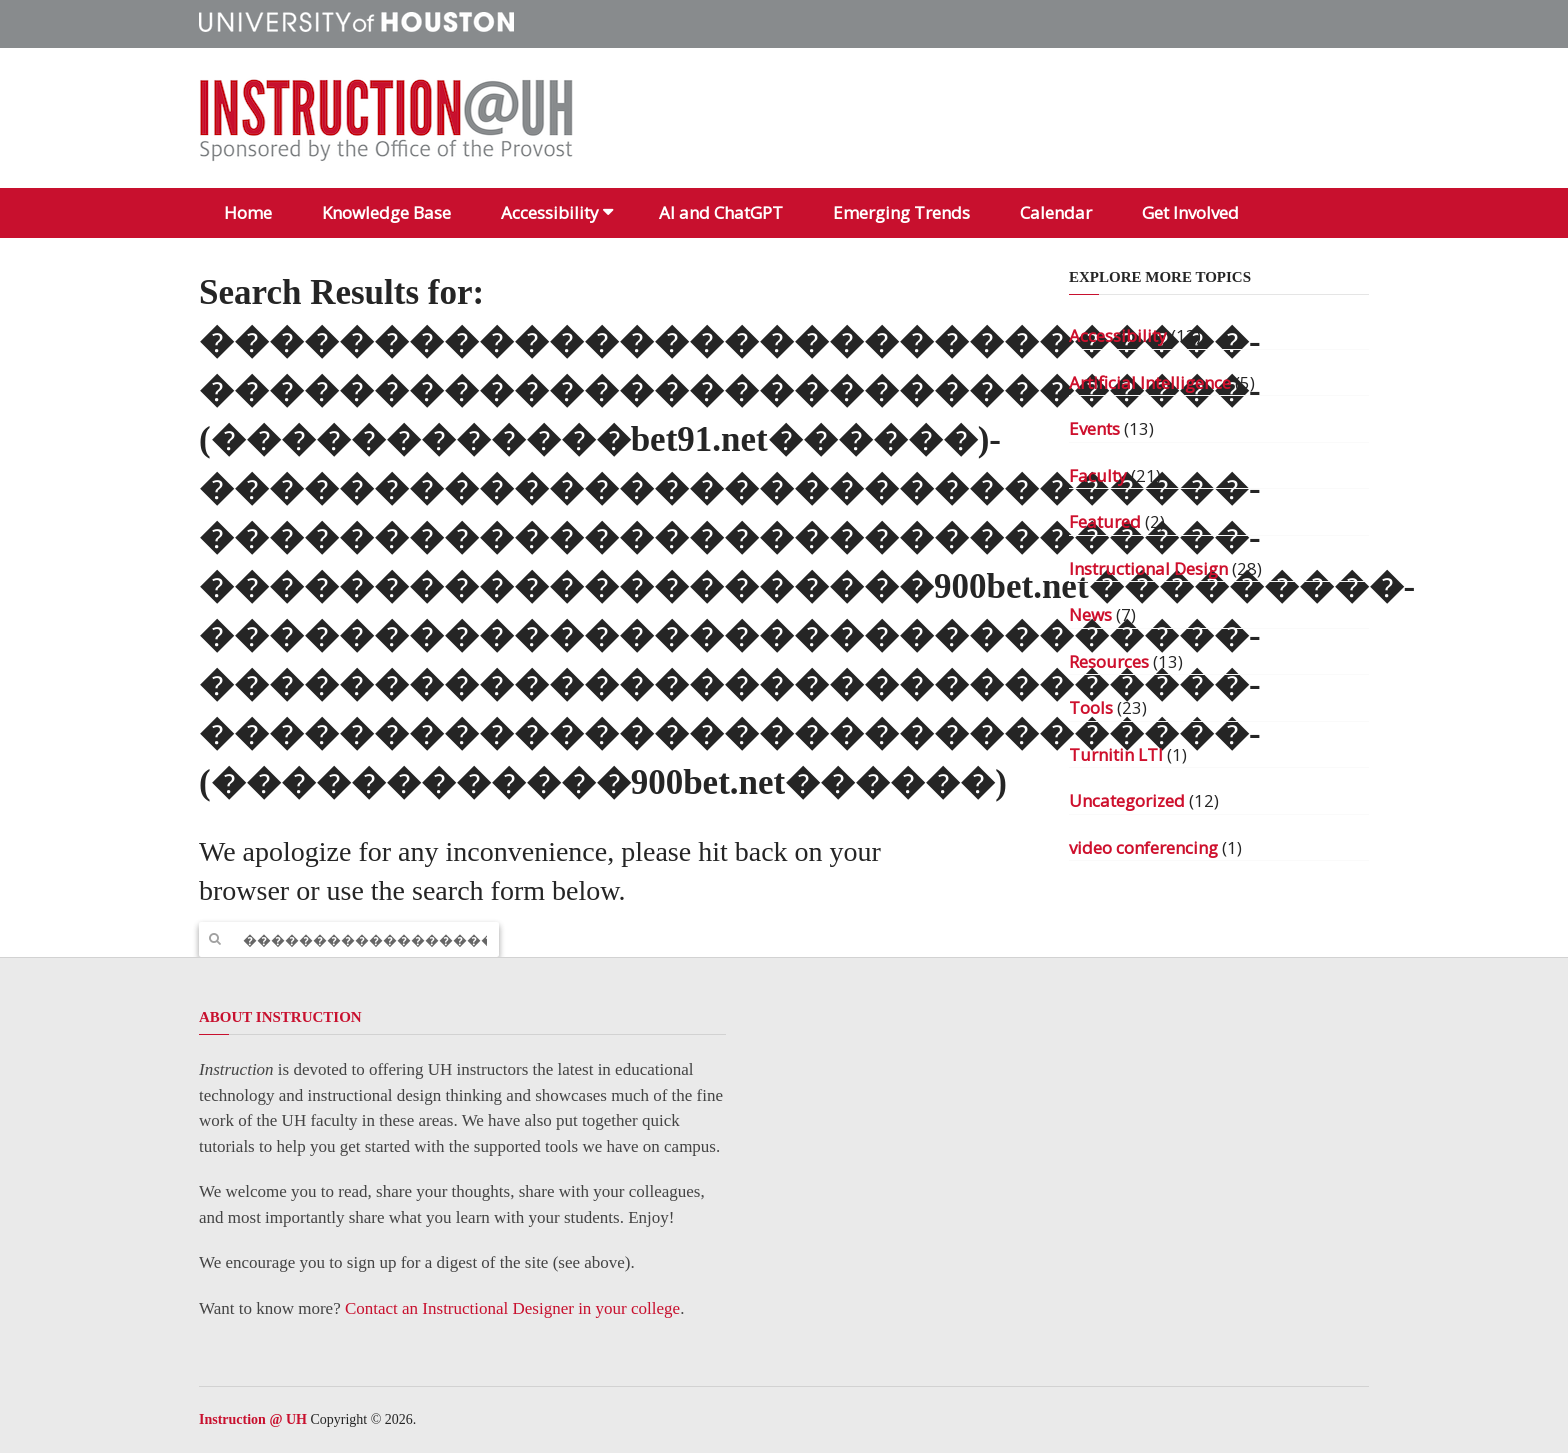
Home (248, 212)
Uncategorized (1127, 800)
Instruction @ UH (253, 1419)
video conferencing (1143, 847)
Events (1094, 428)
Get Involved (1190, 212)
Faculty (1098, 475)
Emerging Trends (901, 212)
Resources (1109, 661)
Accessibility (550, 212)
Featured (1105, 521)
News (1090, 614)
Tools (1091, 707)
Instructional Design (1148, 568)
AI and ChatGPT (721, 212)
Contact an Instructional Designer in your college (512, 1308)
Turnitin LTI (1116, 754)
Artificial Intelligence (1150, 382)
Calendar (1056, 212)
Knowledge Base (386, 212)
